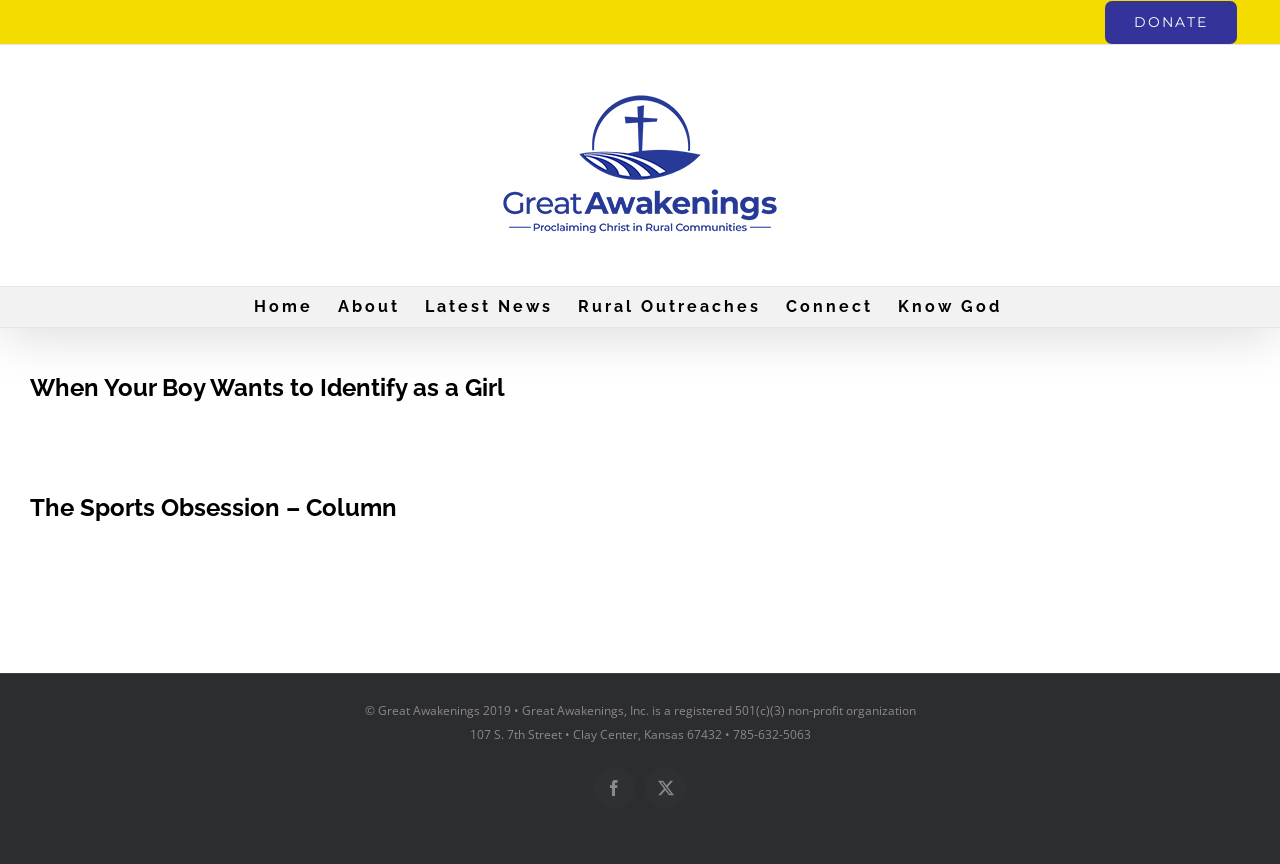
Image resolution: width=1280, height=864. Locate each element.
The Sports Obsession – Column (213, 507)
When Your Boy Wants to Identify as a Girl (267, 387)
